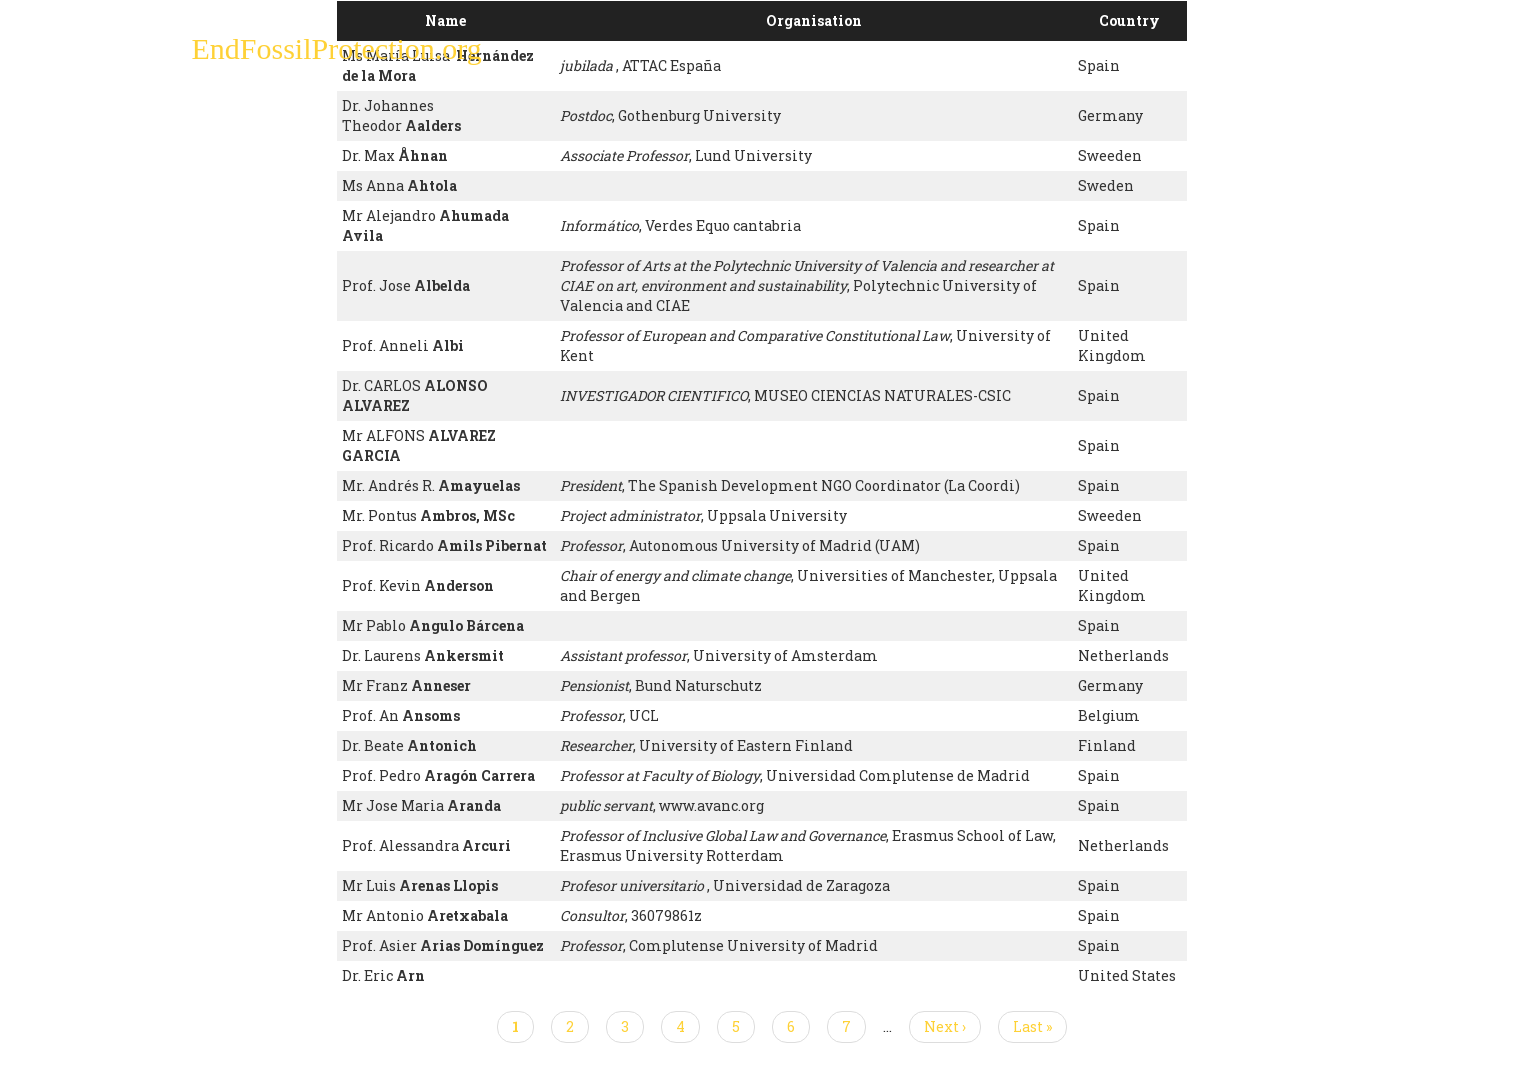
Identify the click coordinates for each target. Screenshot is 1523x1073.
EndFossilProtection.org (337, 49)
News (1103, 55)
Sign (741, 55)
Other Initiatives (1223, 55)
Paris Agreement (857, 55)
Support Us (1003, 55)
